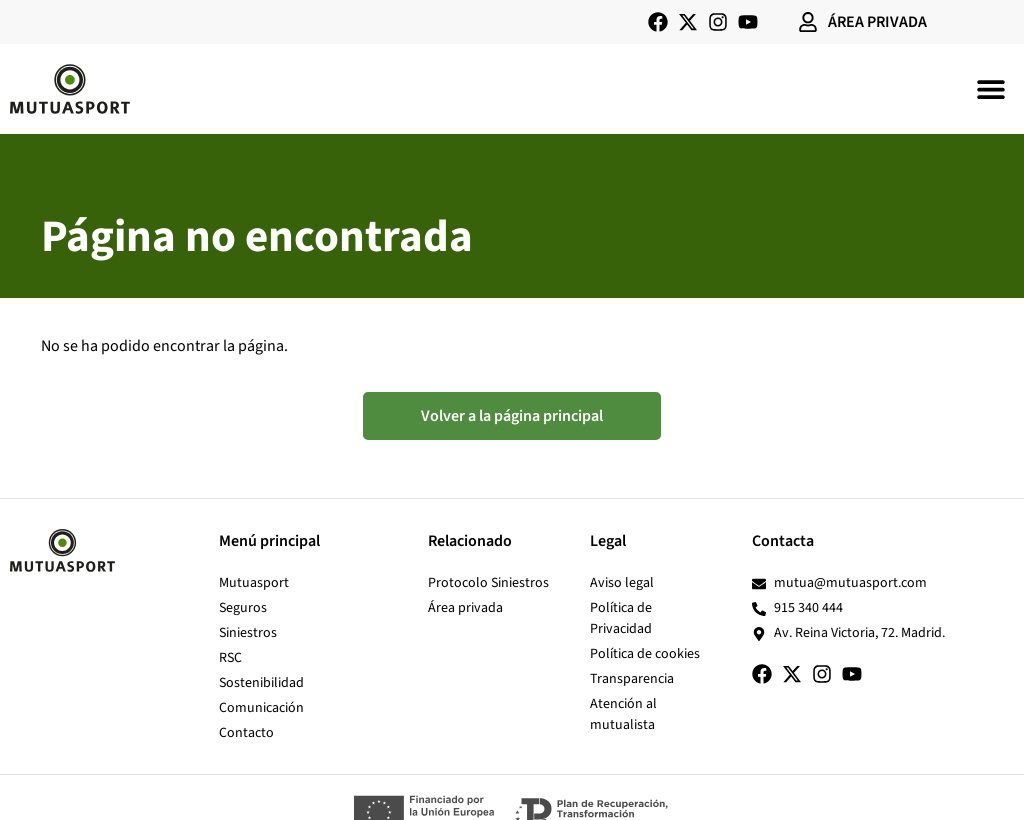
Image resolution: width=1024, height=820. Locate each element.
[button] (991, 88)
